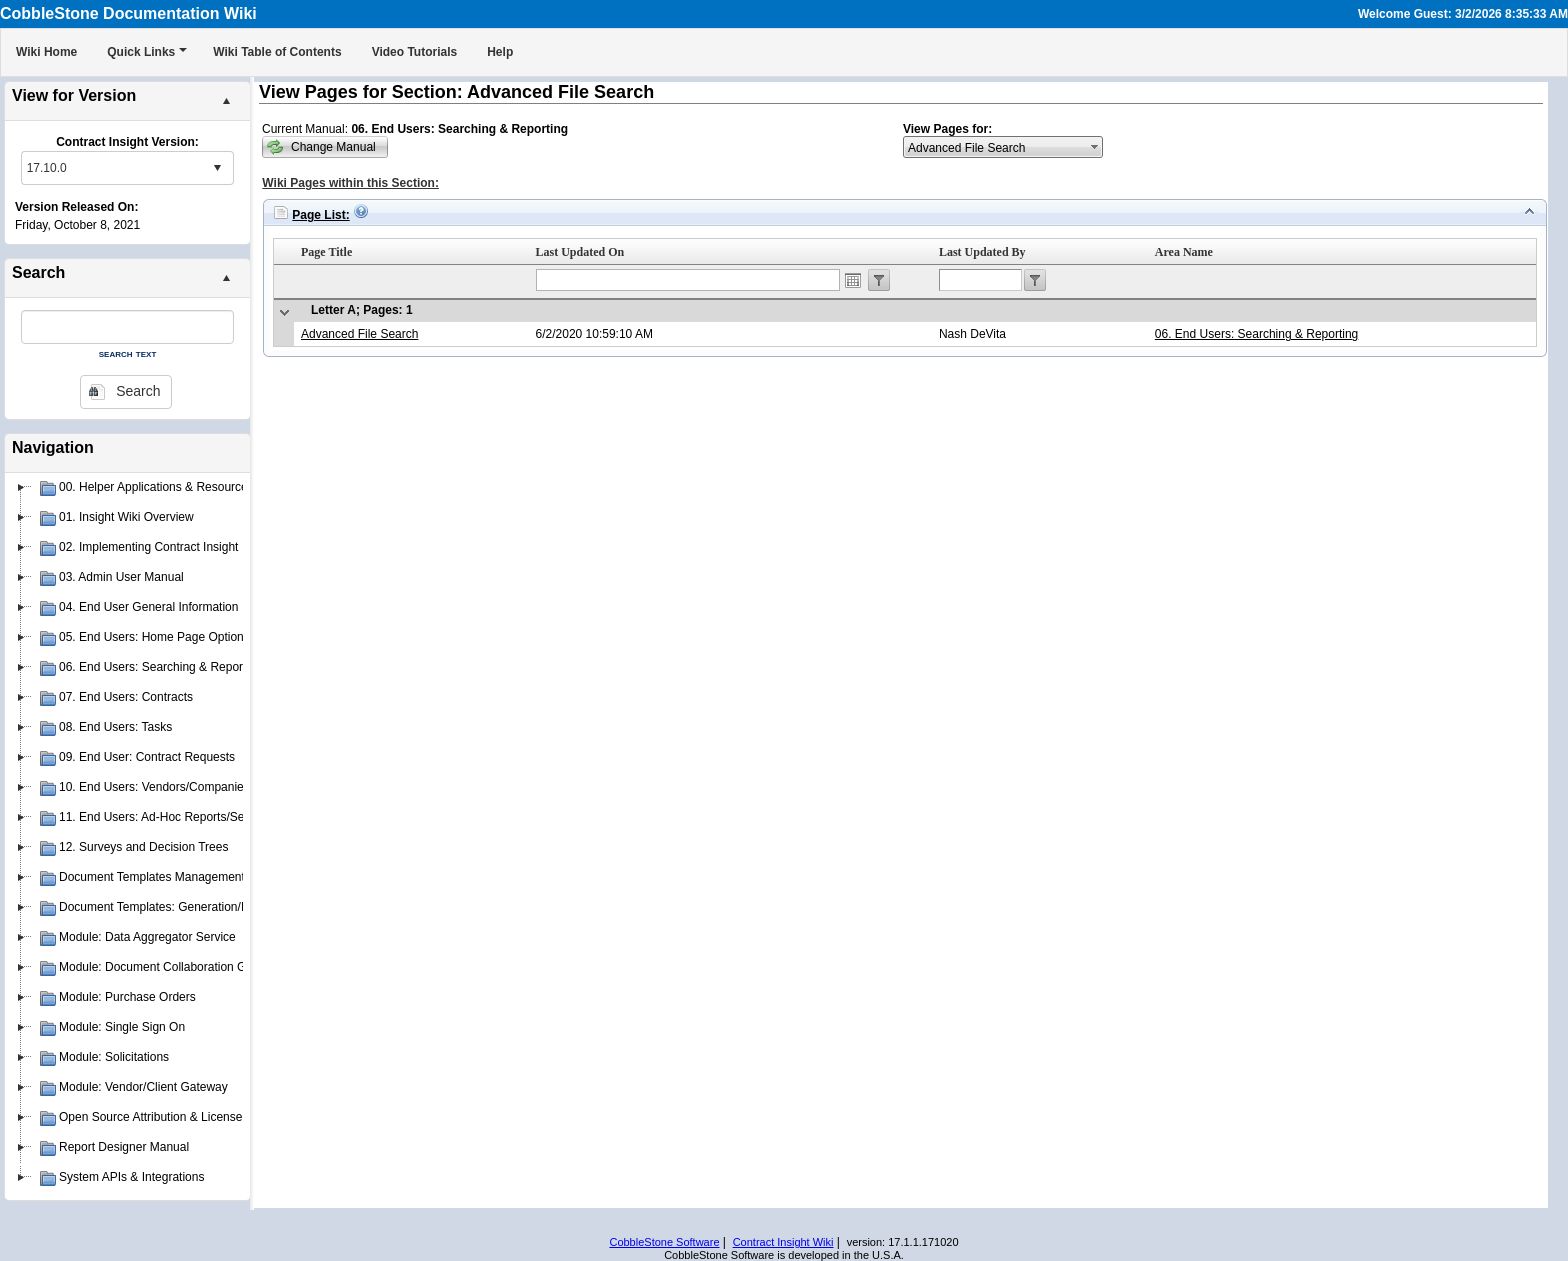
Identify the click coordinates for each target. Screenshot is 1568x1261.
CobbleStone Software (664, 1242)
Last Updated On (580, 252)
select (217, 168)
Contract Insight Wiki (783, 1242)
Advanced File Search (359, 334)
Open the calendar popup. (853, 280)
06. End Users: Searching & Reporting (1256, 334)
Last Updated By (982, 252)
